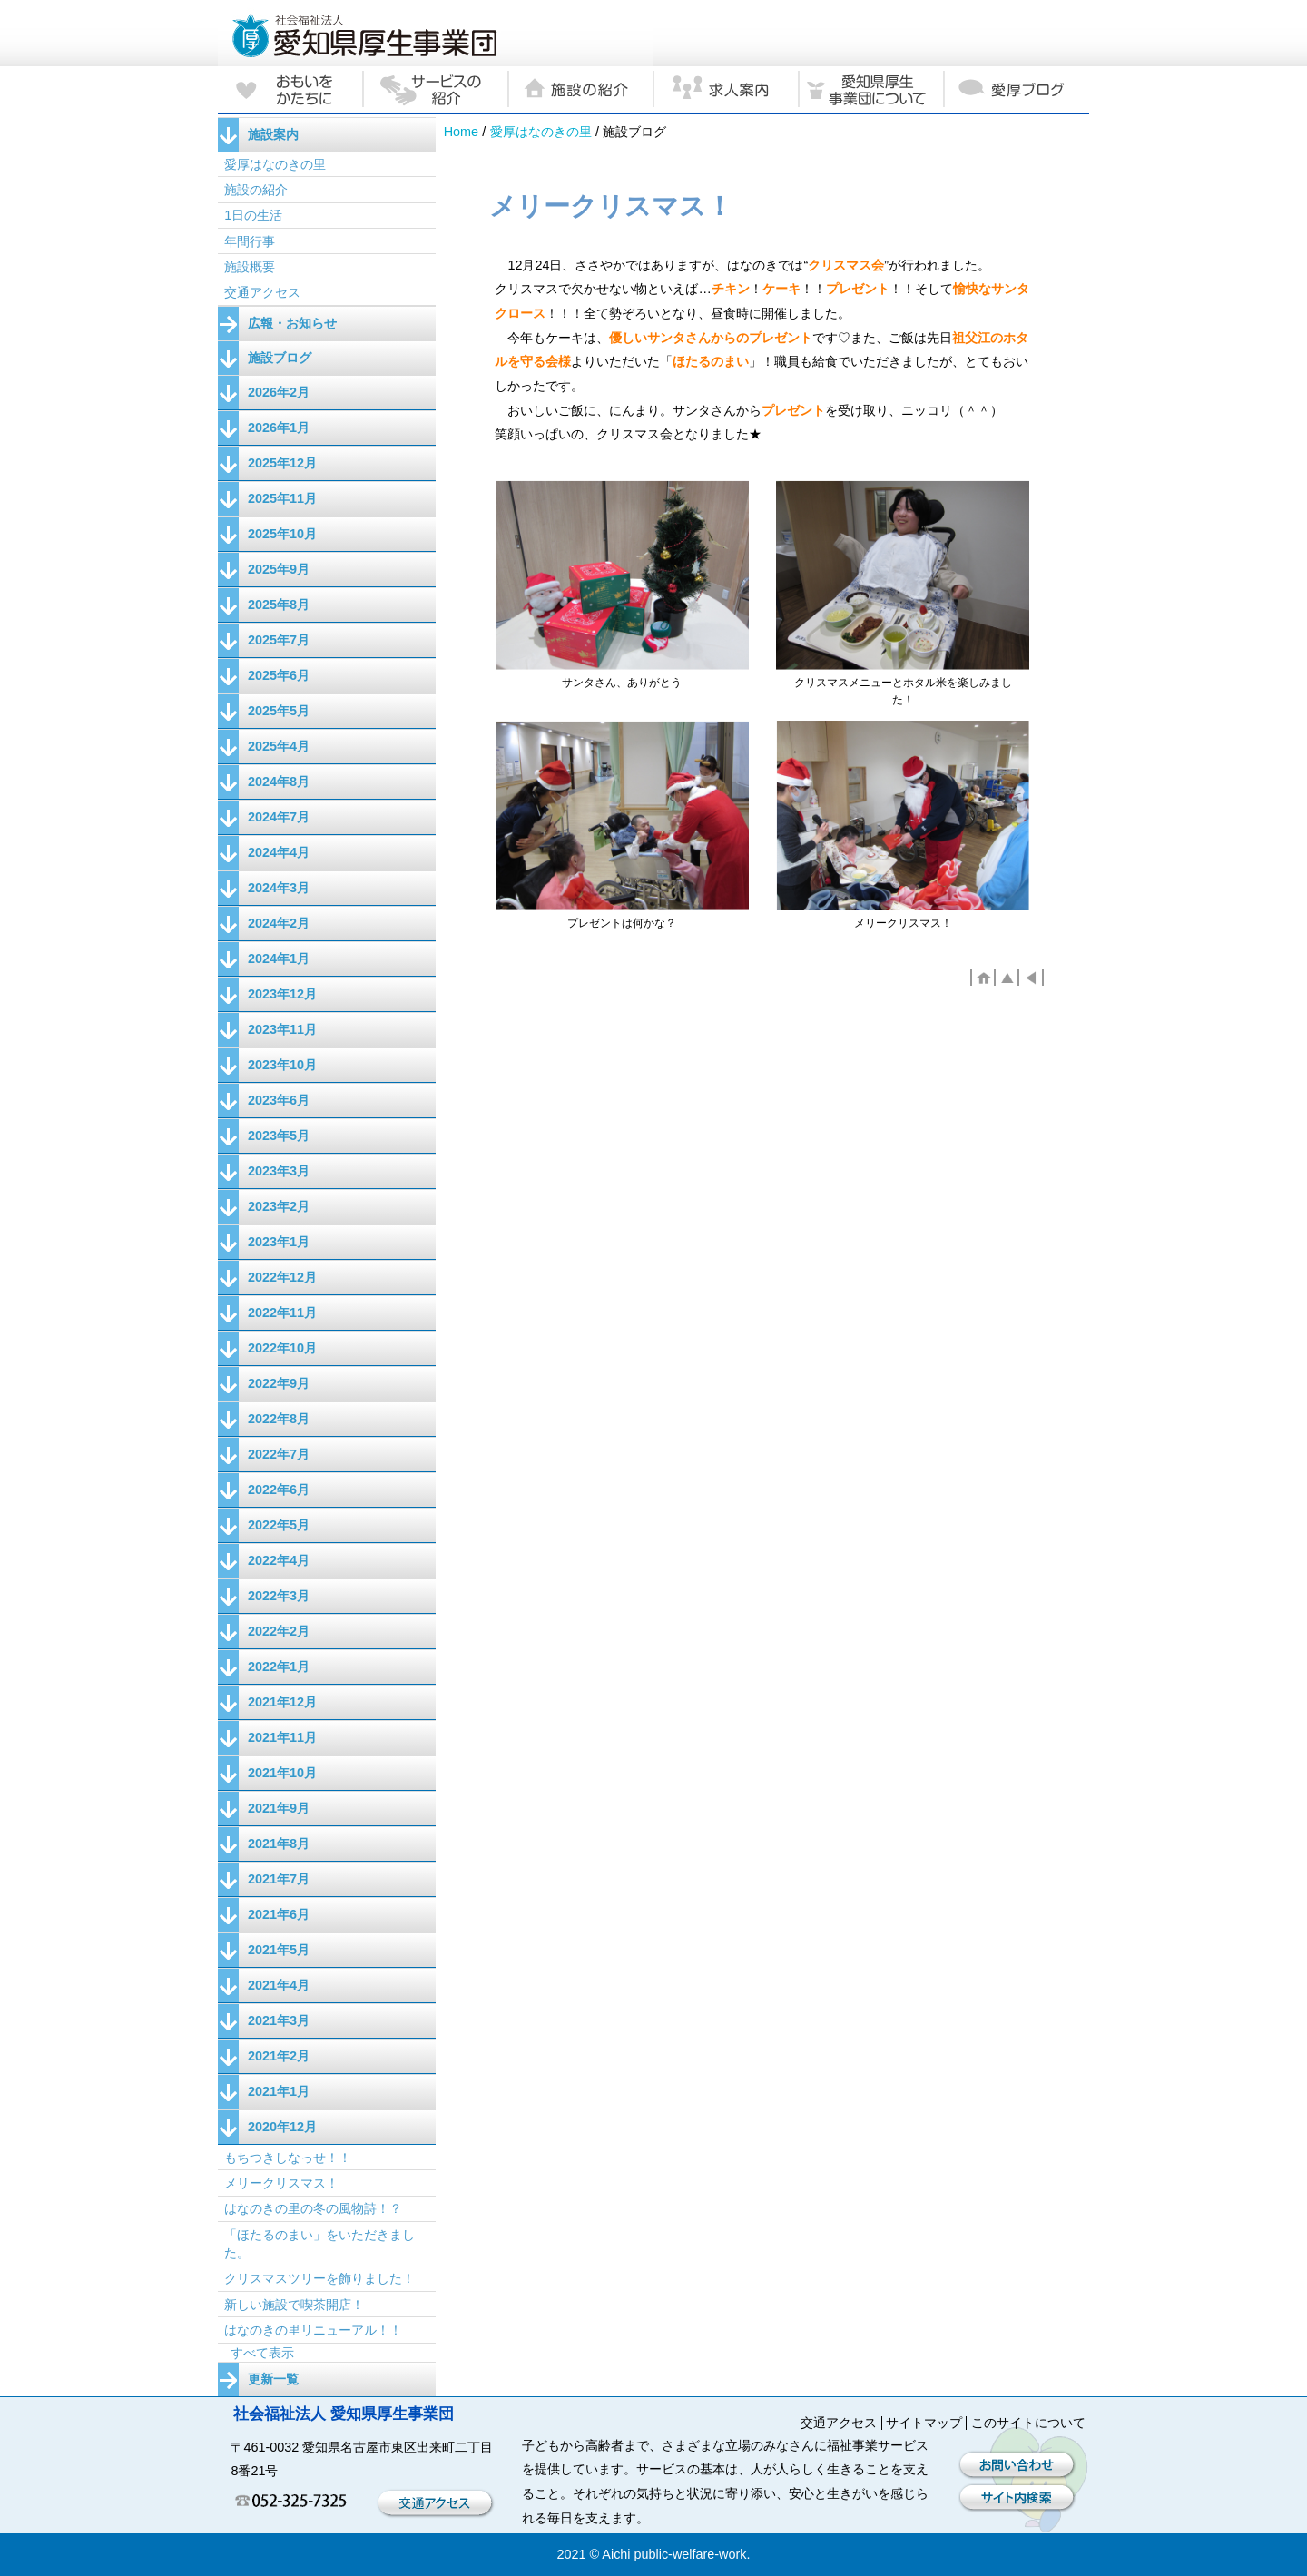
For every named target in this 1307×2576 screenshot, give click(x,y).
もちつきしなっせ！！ (287, 2157)
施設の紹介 (256, 189)
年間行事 (249, 241)
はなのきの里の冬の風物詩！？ (313, 2208)
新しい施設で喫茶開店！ (294, 2304)
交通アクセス (262, 292)
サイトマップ (924, 2422)
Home (461, 131)
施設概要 (249, 267)
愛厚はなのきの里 (541, 131)
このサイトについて (1028, 2422)
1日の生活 (253, 215)
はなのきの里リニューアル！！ (313, 2330)
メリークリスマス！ (281, 2183)
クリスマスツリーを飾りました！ (319, 2278)
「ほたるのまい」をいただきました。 (319, 2243)
